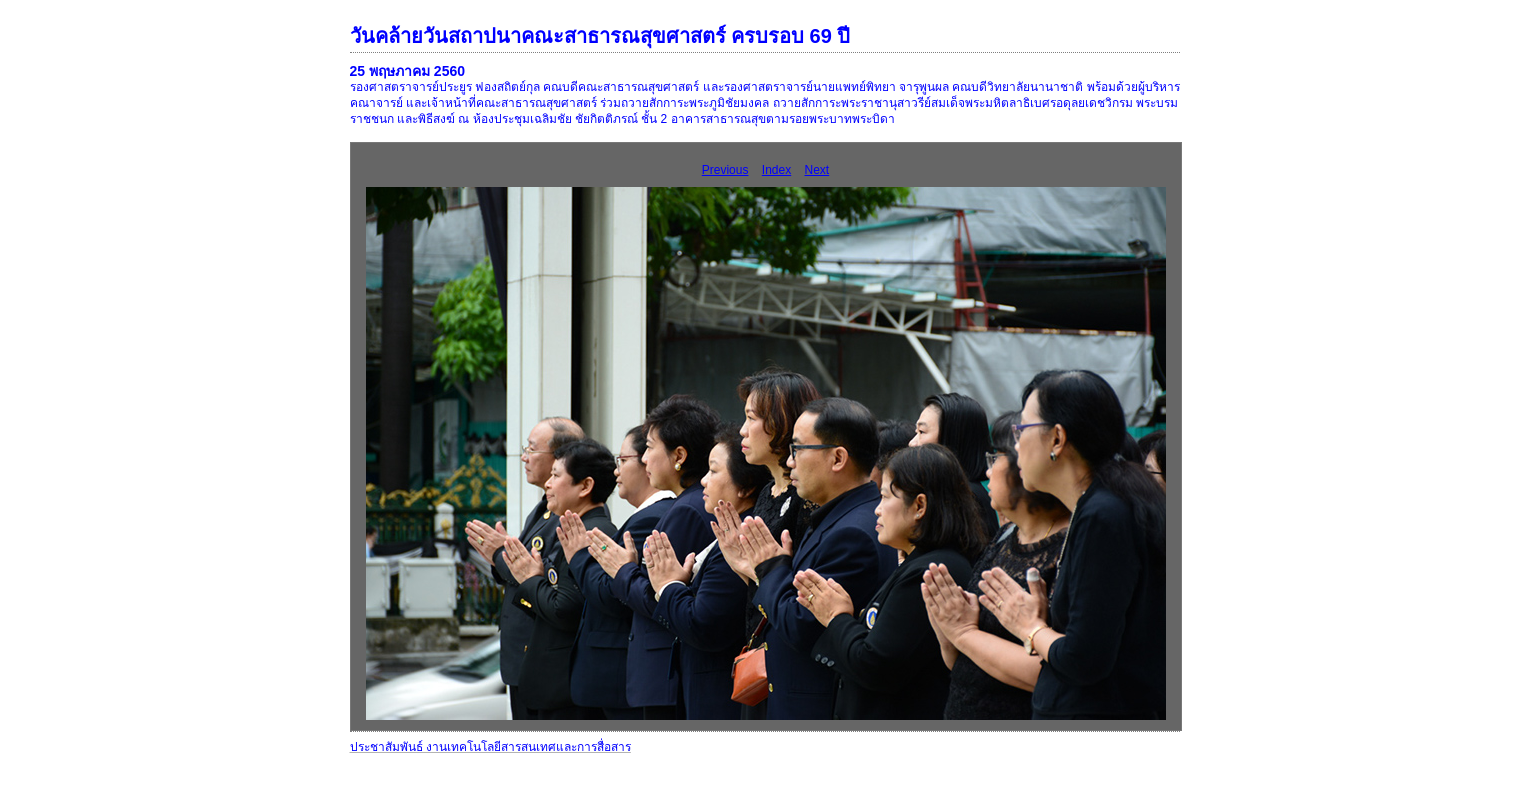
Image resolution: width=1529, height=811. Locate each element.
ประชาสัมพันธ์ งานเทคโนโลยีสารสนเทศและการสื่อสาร (490, 747)
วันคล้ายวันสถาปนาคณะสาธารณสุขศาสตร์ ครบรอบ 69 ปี (600, 36)
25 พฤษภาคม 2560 (408, 71)
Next (817, 170)
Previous (725, 170)
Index (776, 170)
